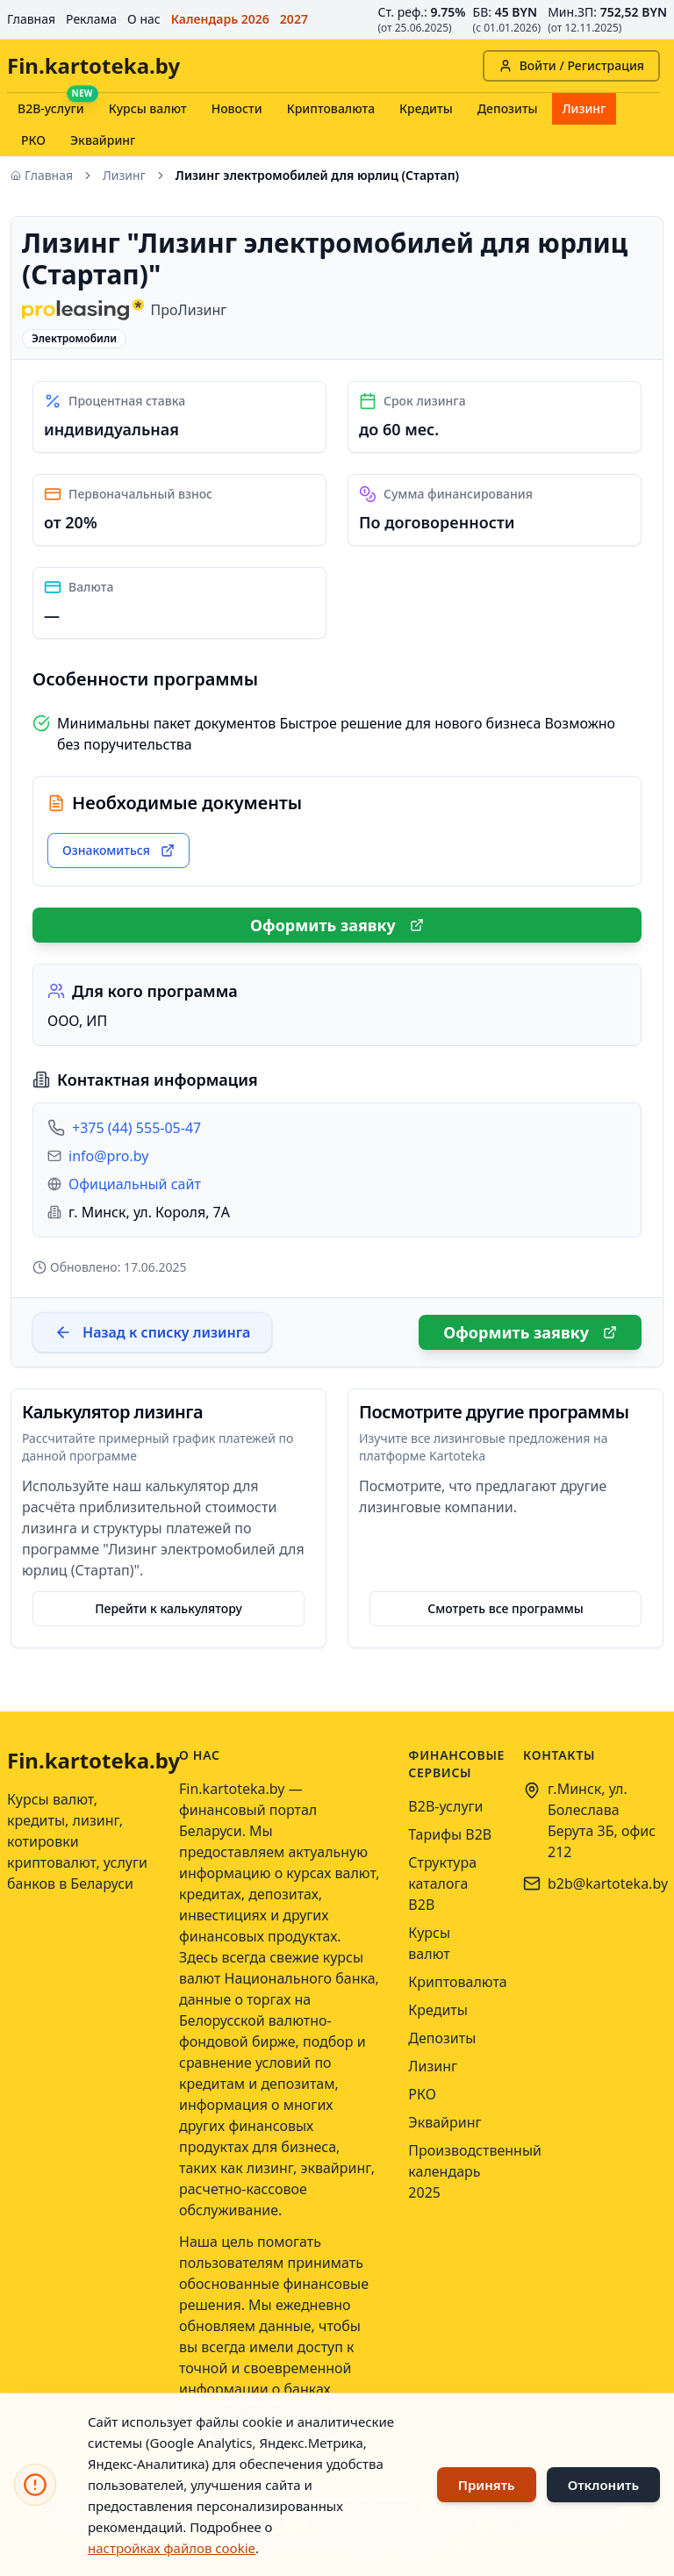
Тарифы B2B (449, 1834)
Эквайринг (102, 140)
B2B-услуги (51, 108)
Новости (237, 108)
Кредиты (426, 108)
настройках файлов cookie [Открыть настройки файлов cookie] (171, 2548)
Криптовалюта (331, 108)
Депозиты (507, 108)
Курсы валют (148, 108)
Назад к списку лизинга (152, 1332)
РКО (33, 140)
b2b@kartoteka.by (608, 1883)
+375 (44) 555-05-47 (136, 1127)
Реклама (91, 19)
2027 (294, 19)
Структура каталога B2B (442, 1883)
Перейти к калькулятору (168, 1608)
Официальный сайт (134, 1184)
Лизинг (584, 108)
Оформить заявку (337, 925)
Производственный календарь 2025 (474, 2171)
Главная (31, 19)
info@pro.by (108, 1156)
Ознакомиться (118, 850)
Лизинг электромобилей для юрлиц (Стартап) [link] (317, 175)
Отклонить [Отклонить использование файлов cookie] (603, 2484)
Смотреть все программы (505, 1608)
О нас (144, 19)
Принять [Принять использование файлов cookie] (486, 2484)
